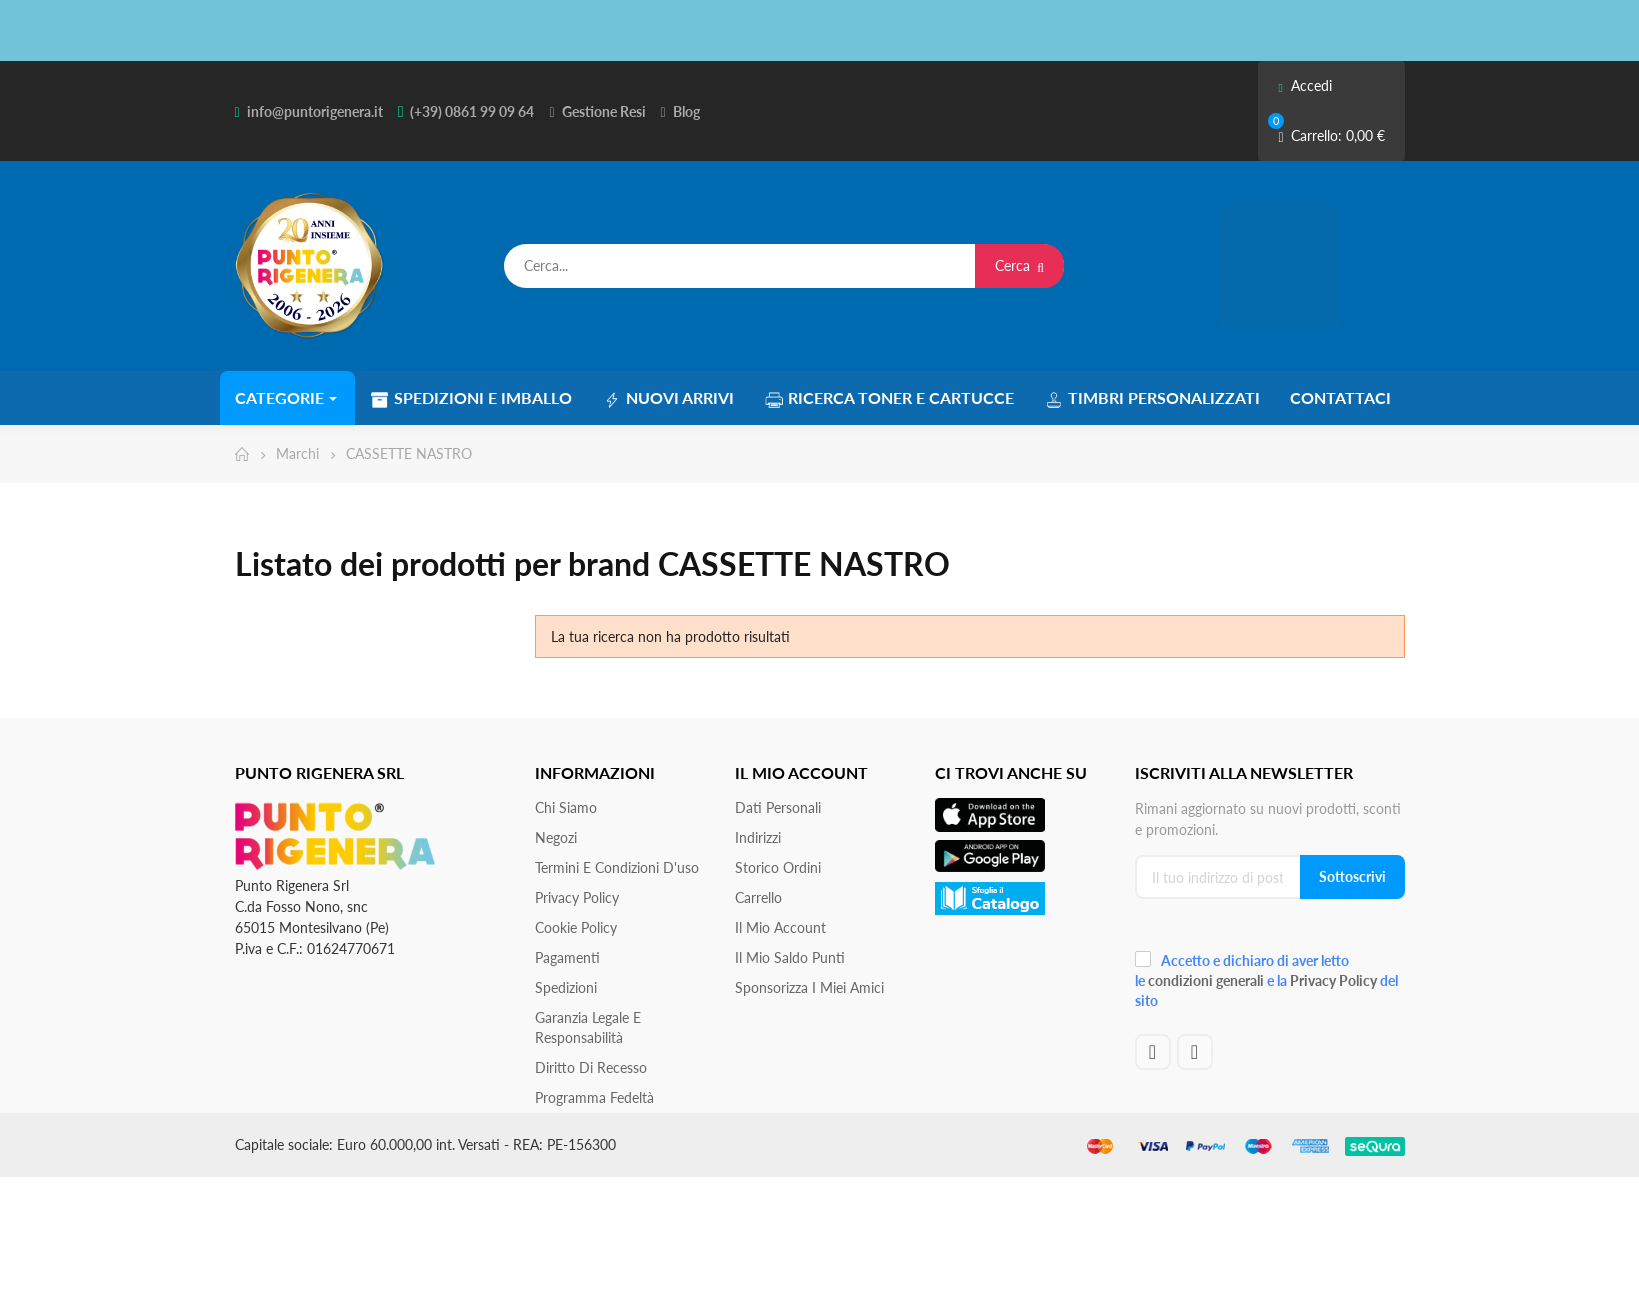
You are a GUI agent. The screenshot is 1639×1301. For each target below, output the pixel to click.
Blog (686, 111)
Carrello (758, 897)
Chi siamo (566, 807)
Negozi (556, 837)
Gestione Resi (604, 111)
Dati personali (778, 807)
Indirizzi (758, 837)
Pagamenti (567, 957)
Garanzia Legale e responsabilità (588, 1027)
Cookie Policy (576, 927)
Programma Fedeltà (594, 1097)
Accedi (1304, 85)
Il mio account (780, 927)
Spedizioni (566, 987)
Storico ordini (778, 867)
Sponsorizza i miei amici (809, 987)
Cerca (1019, 265)
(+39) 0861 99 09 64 (472, 111)
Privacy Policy (577, 897)
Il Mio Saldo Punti (790, 957)
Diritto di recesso (591, 1067)
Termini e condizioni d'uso (617, 867)
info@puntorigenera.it (315, 111)
